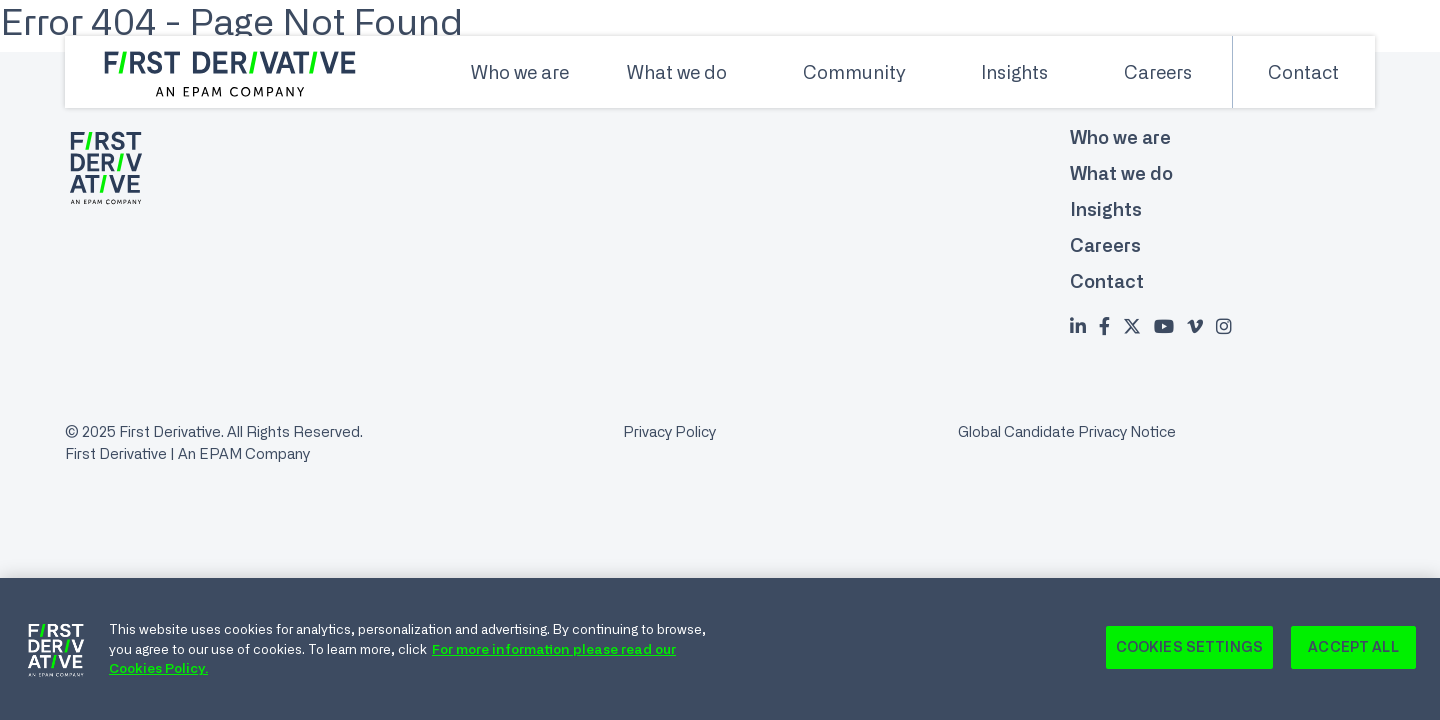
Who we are (520, 72)
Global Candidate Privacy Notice (1067, 431)
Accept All (1353, 653)
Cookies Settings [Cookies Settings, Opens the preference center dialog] (1189, 653)
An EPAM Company (244, 453)
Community (854, 72)
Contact (1303, 72)
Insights (1014, 72)
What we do (677, 72)
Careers (1158, 72)
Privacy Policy (669, 431)
